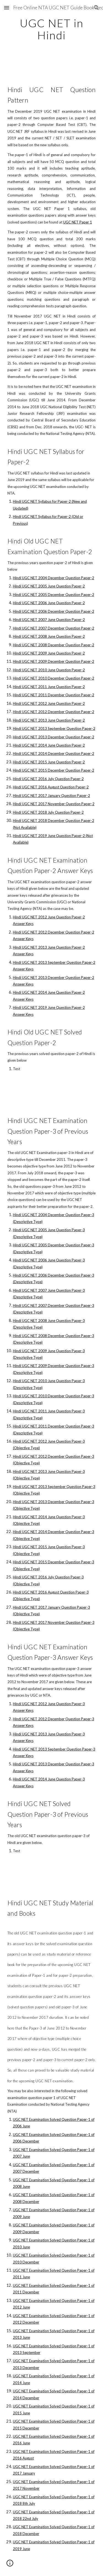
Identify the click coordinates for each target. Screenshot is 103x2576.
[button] (6, 7)
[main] (51, 29)
